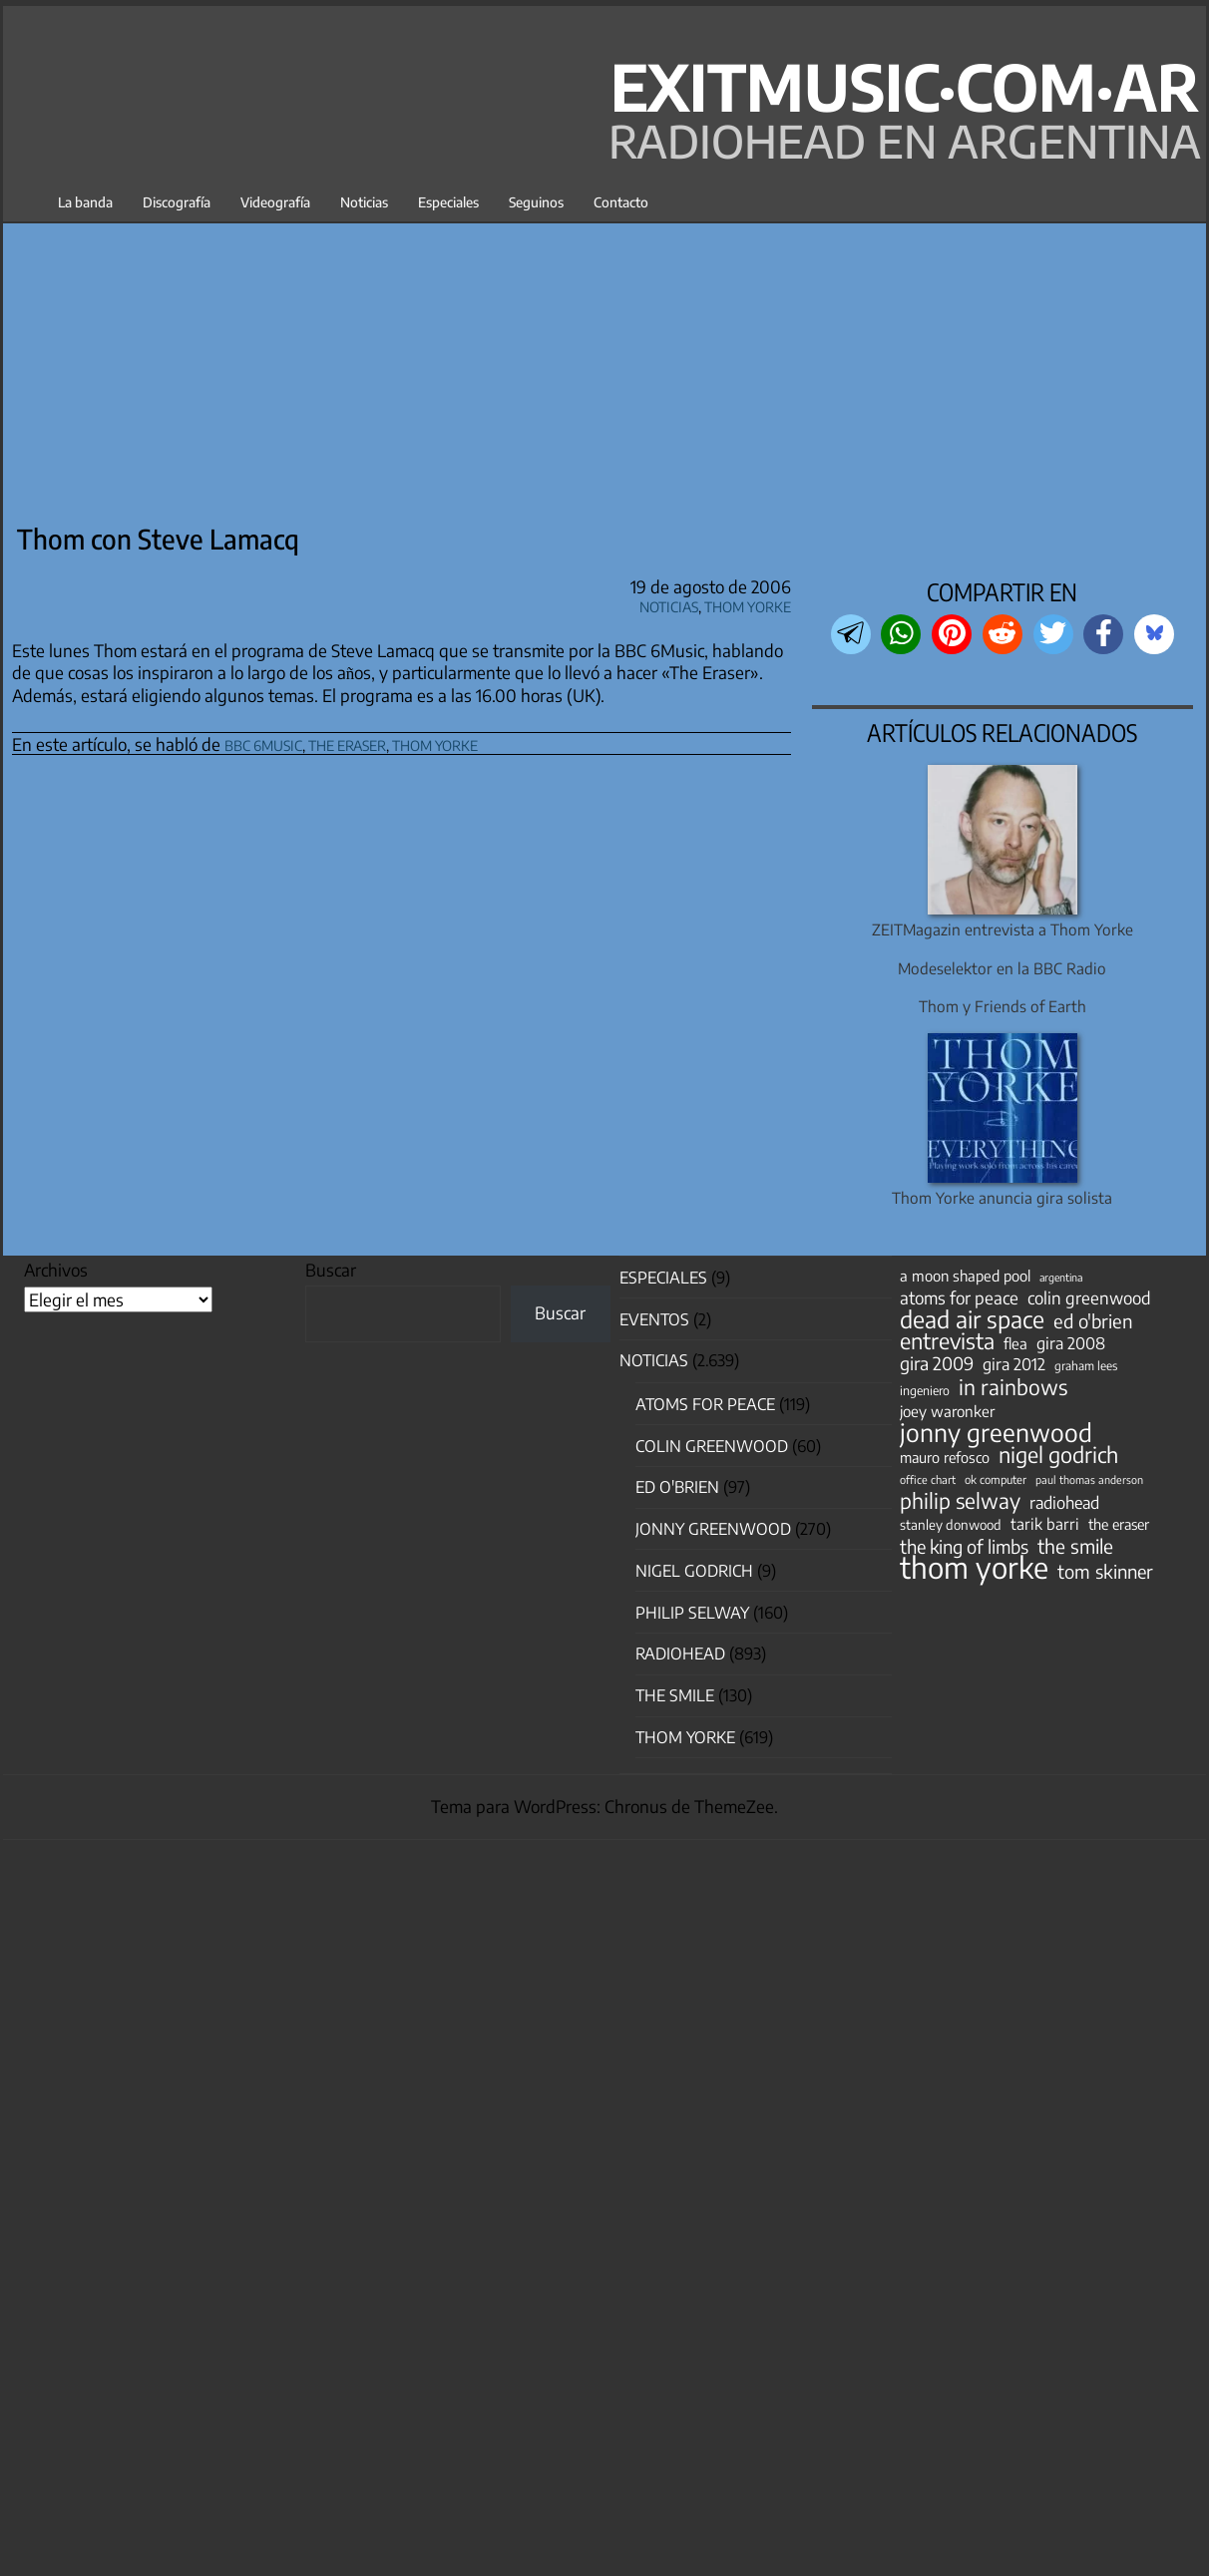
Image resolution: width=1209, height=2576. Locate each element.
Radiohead (680, 1653)
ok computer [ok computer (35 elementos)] (995, 1479)
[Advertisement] (610, 366)
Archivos (56, 1270)
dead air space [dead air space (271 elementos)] (972, 1319)
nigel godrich (694, 1571)
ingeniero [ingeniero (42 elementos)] (925, 1390)
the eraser (347, 742)
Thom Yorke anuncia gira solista (1002, 1197)
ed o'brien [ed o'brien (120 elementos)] (1093, 1321)
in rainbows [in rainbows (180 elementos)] (1013, 1387)
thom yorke (435, 742)
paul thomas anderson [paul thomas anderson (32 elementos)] (1089, 1479)
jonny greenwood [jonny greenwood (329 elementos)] (996, 1432)
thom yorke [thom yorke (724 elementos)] (974, 1567)
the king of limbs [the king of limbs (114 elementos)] (964, 1547)
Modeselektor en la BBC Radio (1002, 967)
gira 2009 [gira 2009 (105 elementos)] (937, 1363)
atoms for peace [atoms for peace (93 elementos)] (959, 1297)
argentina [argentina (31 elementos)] (1060, 1277)
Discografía (176, 201)
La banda (85, 201)
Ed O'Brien (677, 1487)
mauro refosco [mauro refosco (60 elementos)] (945, 1457)
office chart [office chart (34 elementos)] (928, 1479)
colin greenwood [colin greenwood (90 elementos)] (1089, 1298)
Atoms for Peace (705, 1404)
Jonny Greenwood (713, 1529)
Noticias (364, 201)
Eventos (654, 1319)
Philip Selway (692, 1613)
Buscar (330, 1270)
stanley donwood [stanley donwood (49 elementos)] (951, 1524)
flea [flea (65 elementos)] (1015, 1343)
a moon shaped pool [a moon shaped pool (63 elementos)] (965, 1276)
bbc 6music (263, 742)
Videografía (275, 201)
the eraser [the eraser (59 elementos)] (1118, 1524)
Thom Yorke (747, 603)
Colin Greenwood (711, 1446)
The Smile (674, 1695)
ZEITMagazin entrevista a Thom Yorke (1002, 929)
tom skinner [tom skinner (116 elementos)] (1105, 1572)
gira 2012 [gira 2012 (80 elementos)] (1014, 1364)
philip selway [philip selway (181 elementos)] (960, 1501)
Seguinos (536, 201)
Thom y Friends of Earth (1002, 1005)
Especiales (448, 201)
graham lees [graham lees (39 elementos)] (1085, 1365)
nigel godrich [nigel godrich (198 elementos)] (1058, 1455)
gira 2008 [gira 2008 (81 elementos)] (1070, 1343)
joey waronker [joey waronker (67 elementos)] (947, 1410)
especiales (663, 1278)
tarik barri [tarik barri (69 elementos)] (1044, 1523)
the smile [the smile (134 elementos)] (1075, 1546)
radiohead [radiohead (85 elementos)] (1064, 1503)
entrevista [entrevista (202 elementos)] (947, 1341)
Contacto (621, 201)
